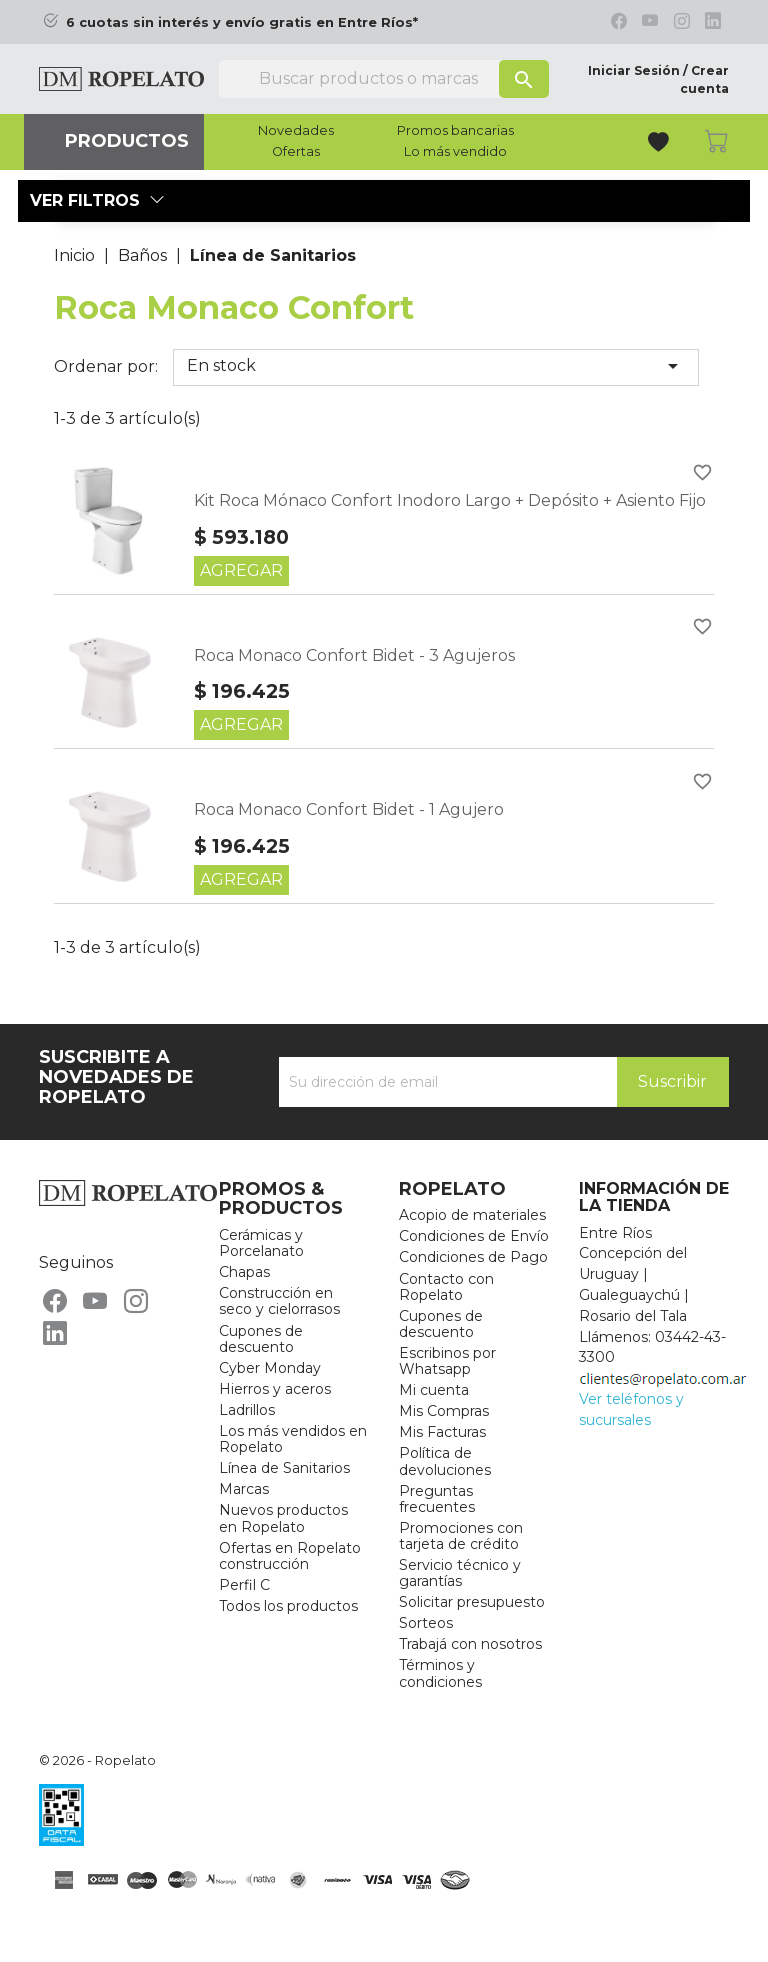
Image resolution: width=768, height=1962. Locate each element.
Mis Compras (444, 1411)
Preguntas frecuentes (437, 1499)
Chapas (244, 1272)
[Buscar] (384, 79)
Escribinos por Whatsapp (447, 1361)
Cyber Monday (270, 1368)
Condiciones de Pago (473, 1257)
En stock (436, 366)
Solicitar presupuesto (472, 1602)
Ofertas (296, 152)
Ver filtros (97, 200)
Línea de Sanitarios (284, 1468)
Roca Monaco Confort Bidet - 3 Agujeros (354, 655)
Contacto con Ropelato (446, 1287)
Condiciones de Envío (474, 1236)
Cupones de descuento (261, 1339)
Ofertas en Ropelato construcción (290, 1556)
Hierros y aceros (275, 1389)
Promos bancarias (455, 131)
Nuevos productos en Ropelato (283, 1518)
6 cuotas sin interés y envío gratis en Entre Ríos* (242, 22)
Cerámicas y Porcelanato (261, 1243)
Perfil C (244, 1585)
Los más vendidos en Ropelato (293, 1439)
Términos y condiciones (440, 1673)
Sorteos (426, 1623)
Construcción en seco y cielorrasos (279, 1301)
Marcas (244, 1489)
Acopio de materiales (472, 1215)
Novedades (296, 131)
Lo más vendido (455, 152)
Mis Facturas (442, 1432)
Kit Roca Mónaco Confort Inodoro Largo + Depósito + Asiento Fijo (450, 500)
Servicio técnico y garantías (460, 1573)
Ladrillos (247, 1410)
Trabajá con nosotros (470, 1644)
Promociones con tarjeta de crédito (461, 1536)
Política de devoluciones (445, 1461)
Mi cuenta (434, 1390)
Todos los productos (288, 1606)
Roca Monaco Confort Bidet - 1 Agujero (349, 809)
